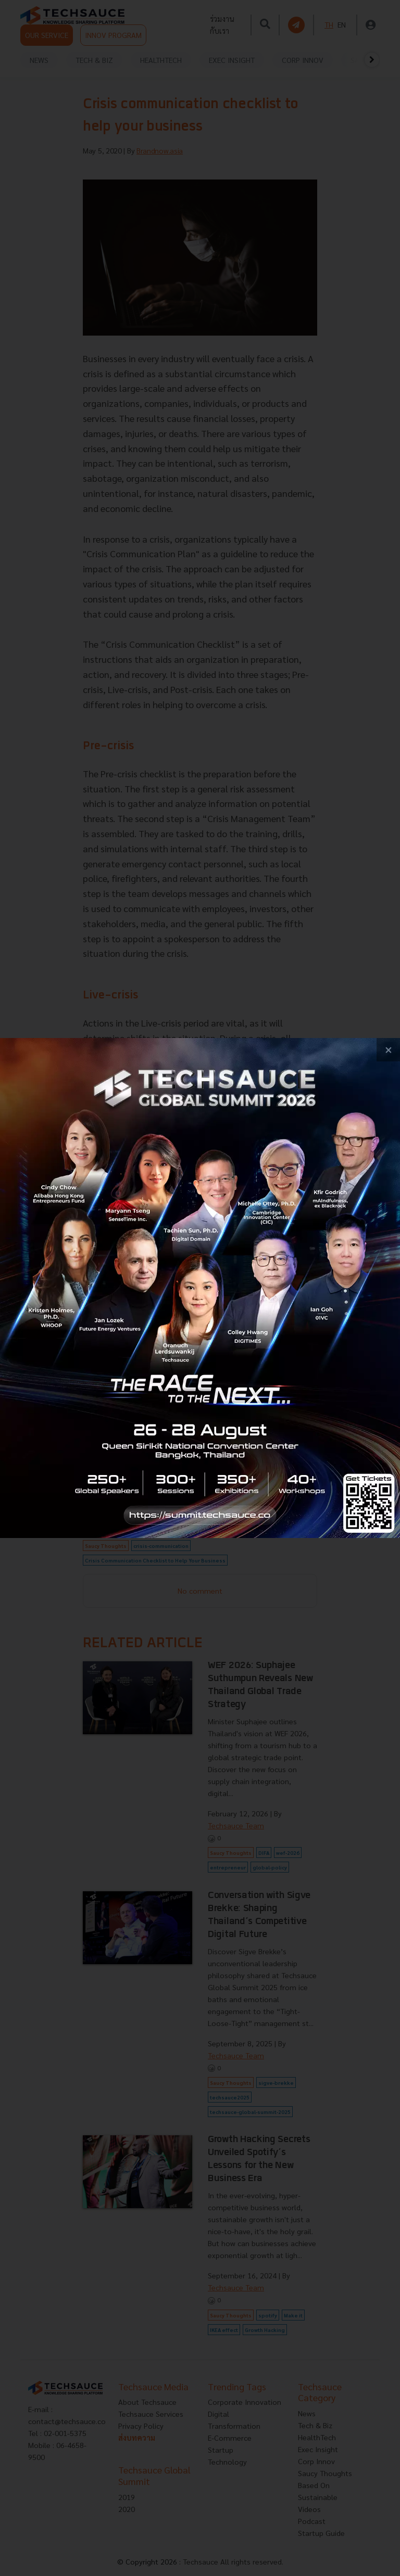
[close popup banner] (388, 1049)
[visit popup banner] (200, 1288)
